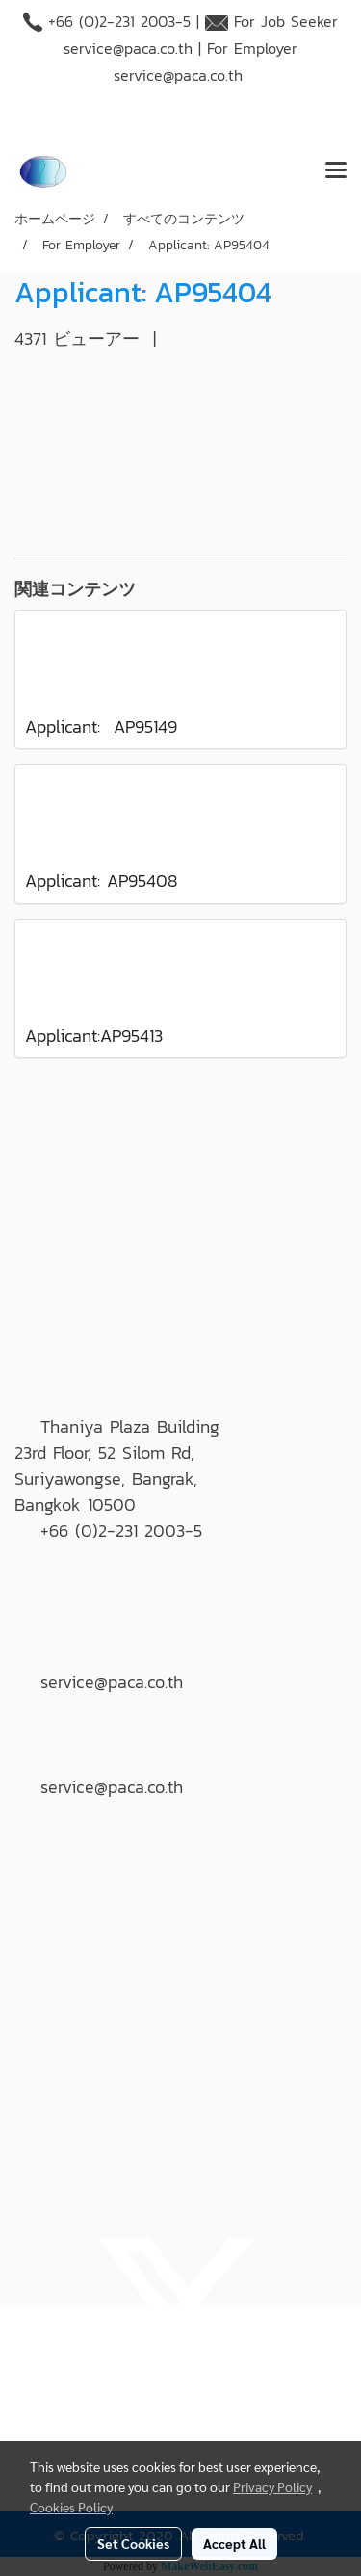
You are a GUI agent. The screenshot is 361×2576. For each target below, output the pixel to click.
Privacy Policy (272, 2486)
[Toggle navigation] (336, 171)
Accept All (234, 2543)
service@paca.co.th (128, 48)
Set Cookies (133, 2543)
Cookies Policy (71, 2506)
